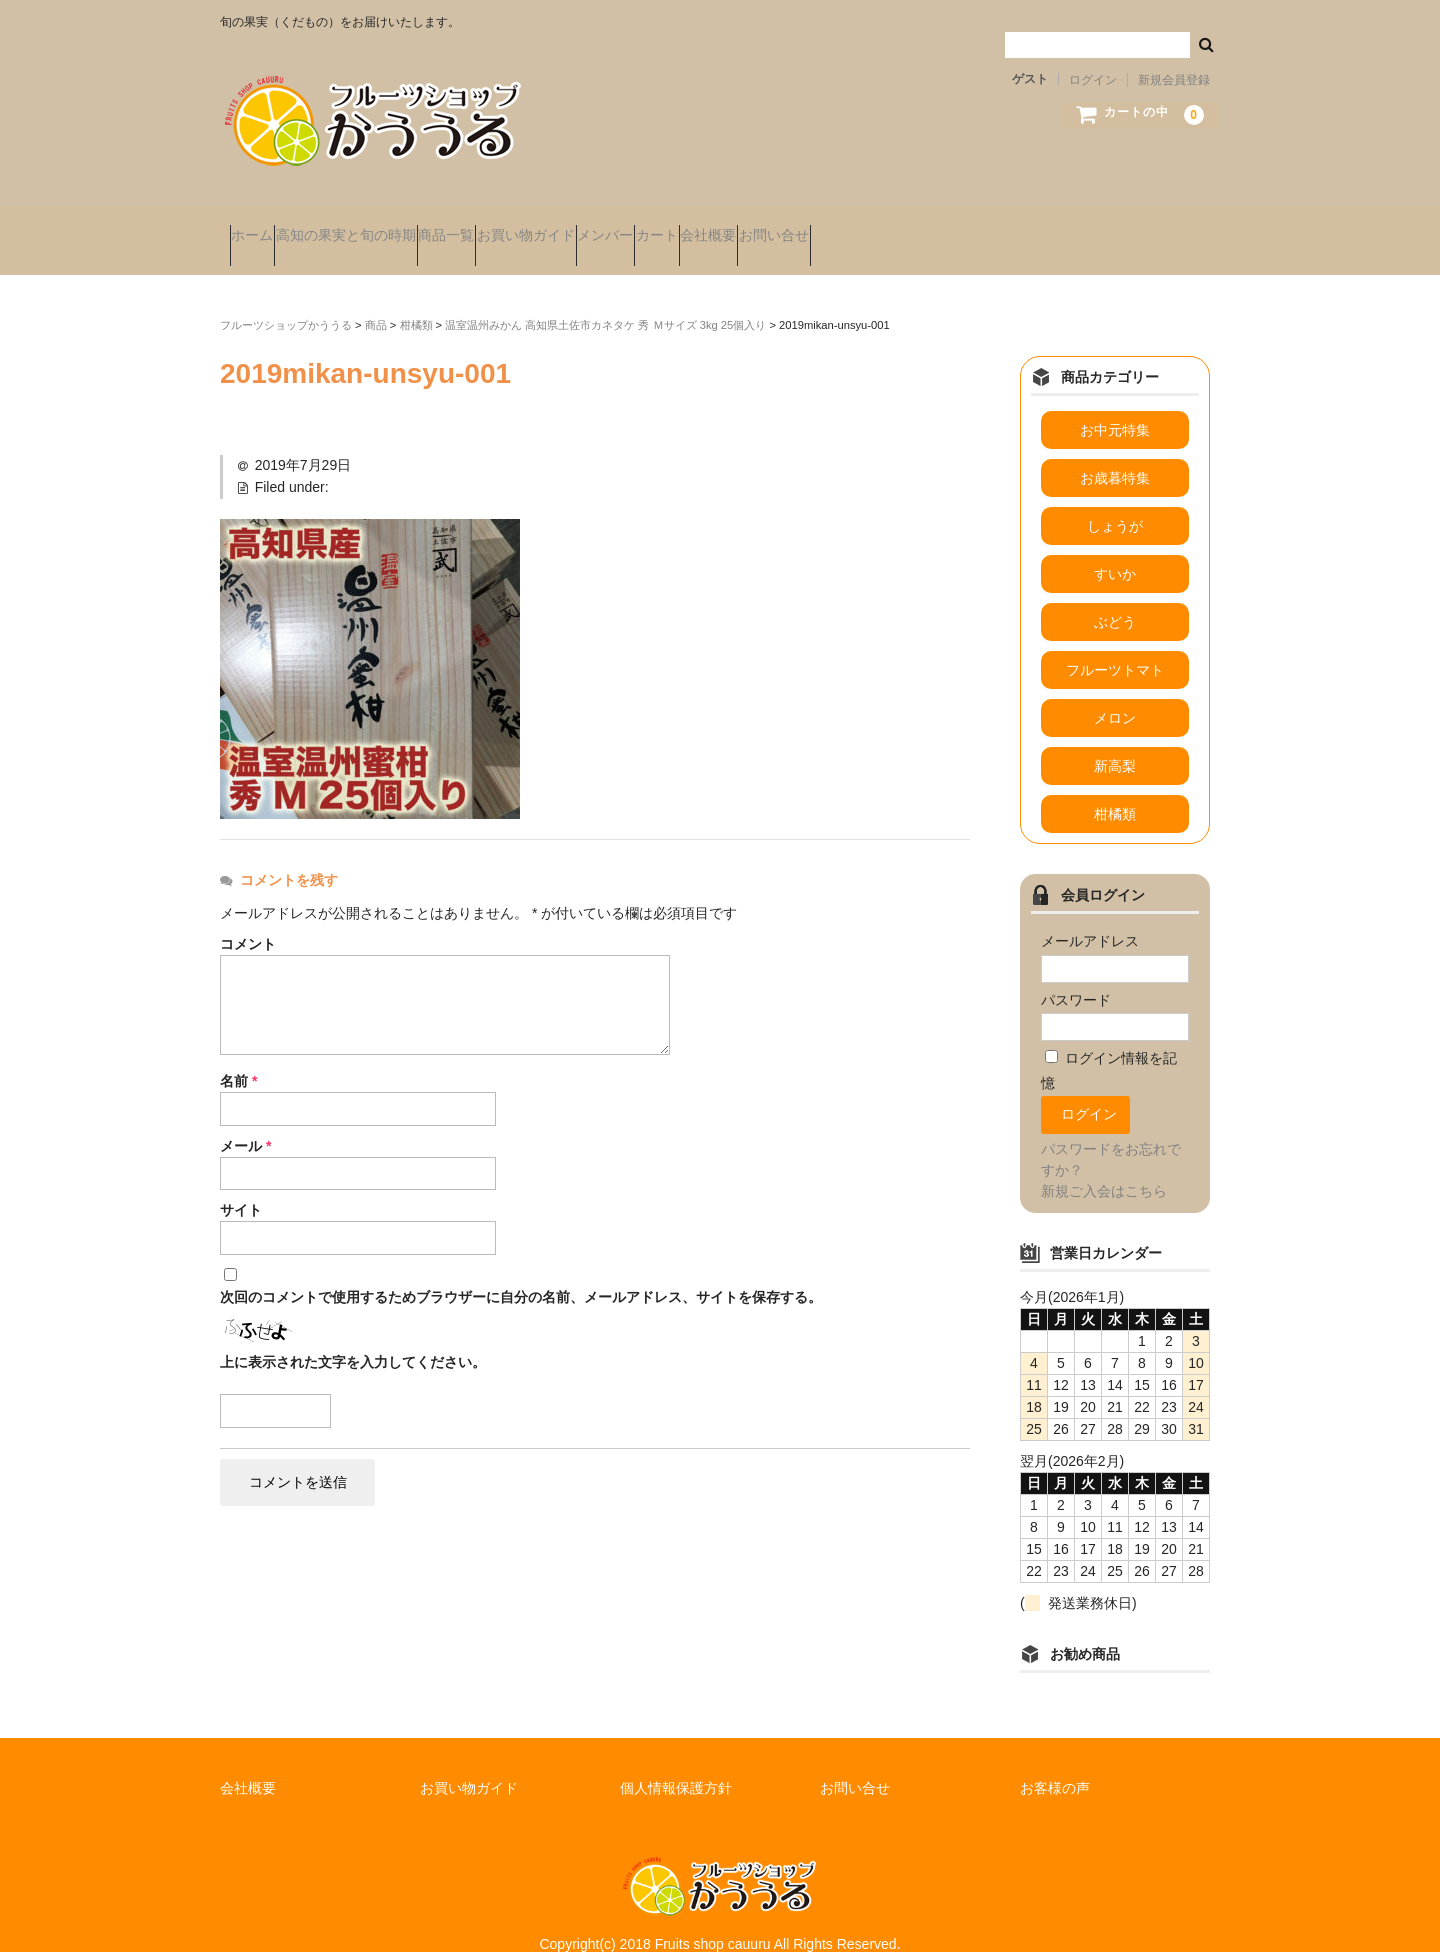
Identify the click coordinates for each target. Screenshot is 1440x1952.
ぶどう (1115, 595)
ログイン (1093, 80)
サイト (241, 1183)
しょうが (1115, 499)
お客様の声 (1055, 1760)
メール (245, 1118)
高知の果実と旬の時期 (394, 227)
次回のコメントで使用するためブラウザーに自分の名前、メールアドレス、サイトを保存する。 (521, 1270)
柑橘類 (1115, 787)
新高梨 (1115, 739)
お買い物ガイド (651, 227)
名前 (238, 1053)
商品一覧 (533, 227)
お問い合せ (1053, 227)
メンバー (769, 227)
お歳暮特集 (1115, 451)
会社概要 (949, 227)
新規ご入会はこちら (1104, 1163)
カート (859, 227)
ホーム (262, 227)
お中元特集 (1115, 403)
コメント (248, 916)
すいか (1115, 547)
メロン (1115, 691)
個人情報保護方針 (676, 1760)
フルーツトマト (1115, 643)
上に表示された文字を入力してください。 (353, 1335)
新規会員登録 (1174, 80)
